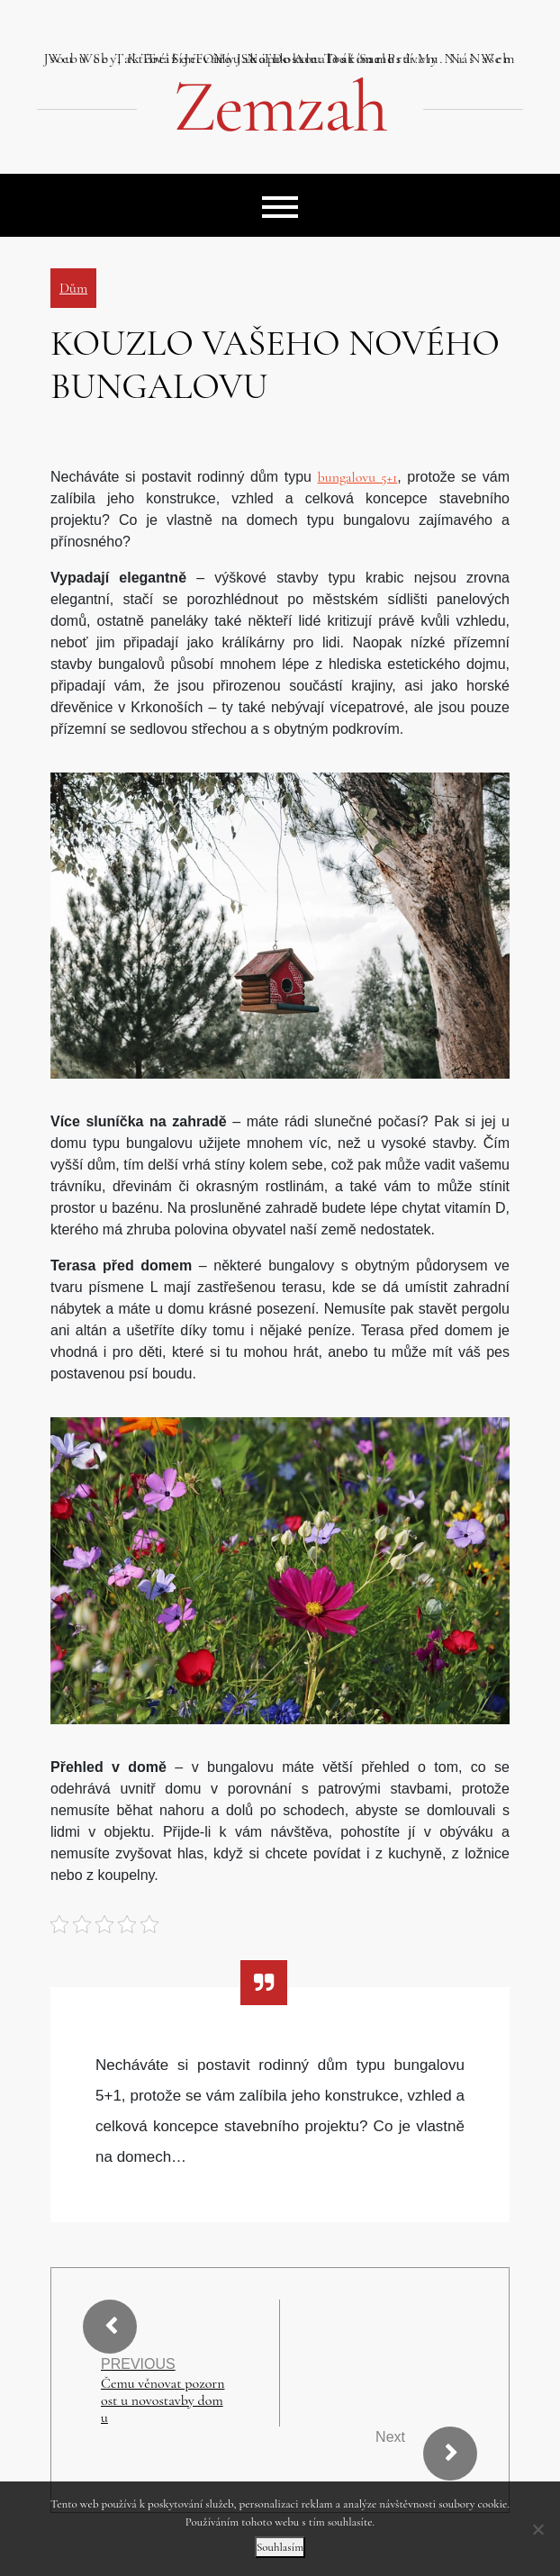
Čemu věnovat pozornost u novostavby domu (162, 2401)
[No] (537, 2529)
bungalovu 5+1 (358, 477)
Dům (73, 288)
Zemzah (280, 107)
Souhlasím (280, 2547)
